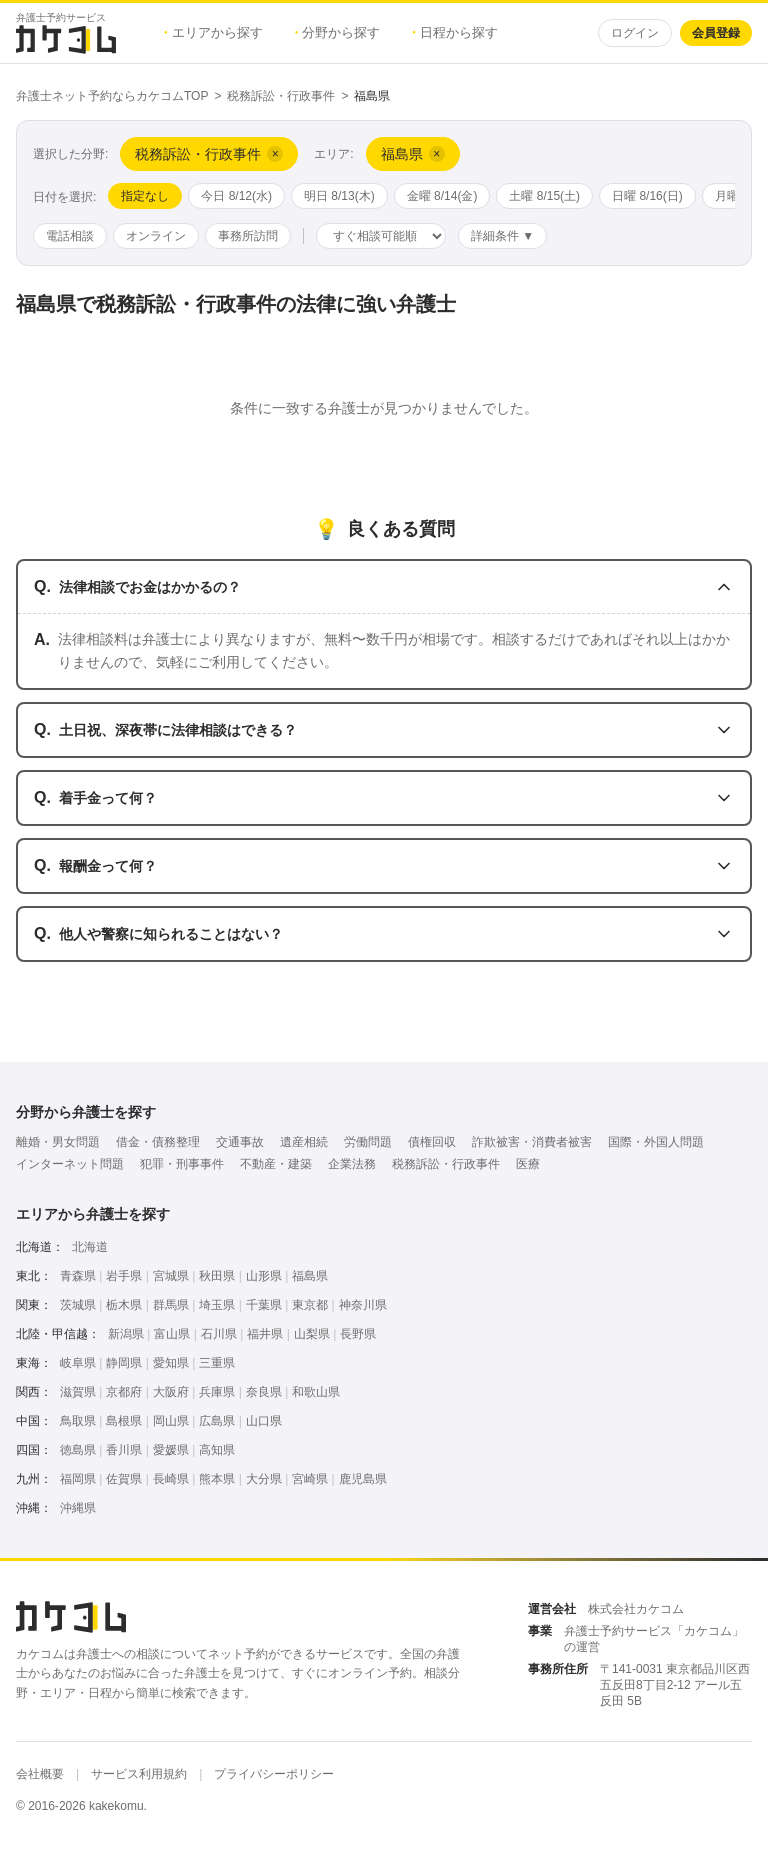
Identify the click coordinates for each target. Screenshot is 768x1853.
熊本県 (217, 1479)
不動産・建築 (276, 1164)
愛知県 (171, 1363)
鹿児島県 (363, 1479)
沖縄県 (78, 1508)
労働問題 (368, 1142)
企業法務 (352, 1164)
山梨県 (312, 1334)
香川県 (124, 1450)
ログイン (635, 33)
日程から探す (455, 32)
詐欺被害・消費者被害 (532, 1142)
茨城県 (78, 1305)
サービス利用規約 (139, 1774)
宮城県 (171, 1276)
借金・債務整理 (158, 1142)
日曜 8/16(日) (647, 196)
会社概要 (40, 1774)
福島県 (310, 1276)
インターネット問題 (70, 1164)
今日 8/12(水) (236, 196)
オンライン (156, 236)
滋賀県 (78, 1392)
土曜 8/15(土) (544, 196)
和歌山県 (316, 1392)
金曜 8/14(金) (442, 196)
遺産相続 (304, 1142)
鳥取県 (78, 1421)
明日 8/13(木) (339, 196)
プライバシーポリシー (274, 1774)
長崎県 (171, 1479)
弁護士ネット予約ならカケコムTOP (112, 96)
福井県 (265, 1334)
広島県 (217, 1421)
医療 (528, 1164)
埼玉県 (217, 1305)
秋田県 (217, 1276)
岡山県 (171, 1421)
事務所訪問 (248, 236)
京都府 (124, 1392)
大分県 (264, 1479)
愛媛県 (171, 1450)
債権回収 (432, 1142)
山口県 (264, 1421)
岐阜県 (78, 1363)
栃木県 (124, 1305)
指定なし (145, 196)
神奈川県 (363, 1305)
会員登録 (716, 33)
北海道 (90, 1247)
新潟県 (126, 1334)
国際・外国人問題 (656, 1142)
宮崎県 (310, 1479)
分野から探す (338, 32)
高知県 (217, 1450)
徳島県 (78, 1450)
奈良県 (264, 1392)
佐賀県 (124, 1479)
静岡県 (124, 1363)
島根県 (124, 1421)
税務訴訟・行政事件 (281, 96)
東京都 (310, 1305)
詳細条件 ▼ (502, 236)
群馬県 (171, 1305)
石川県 (219, 1334)
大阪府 (171, 1392)
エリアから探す (213, 32)
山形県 (264, 1276)
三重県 (217, 1363)
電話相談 (70, 236)
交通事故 (240, 1142)
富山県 (172, 1334)
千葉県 (264, 1305)
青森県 (78, 1276)
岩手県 (124, 1276)
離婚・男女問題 (58, 1142)
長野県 (358, 1334)
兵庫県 (217, 1392)
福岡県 (78, 1479)
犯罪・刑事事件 (182, 1164)
